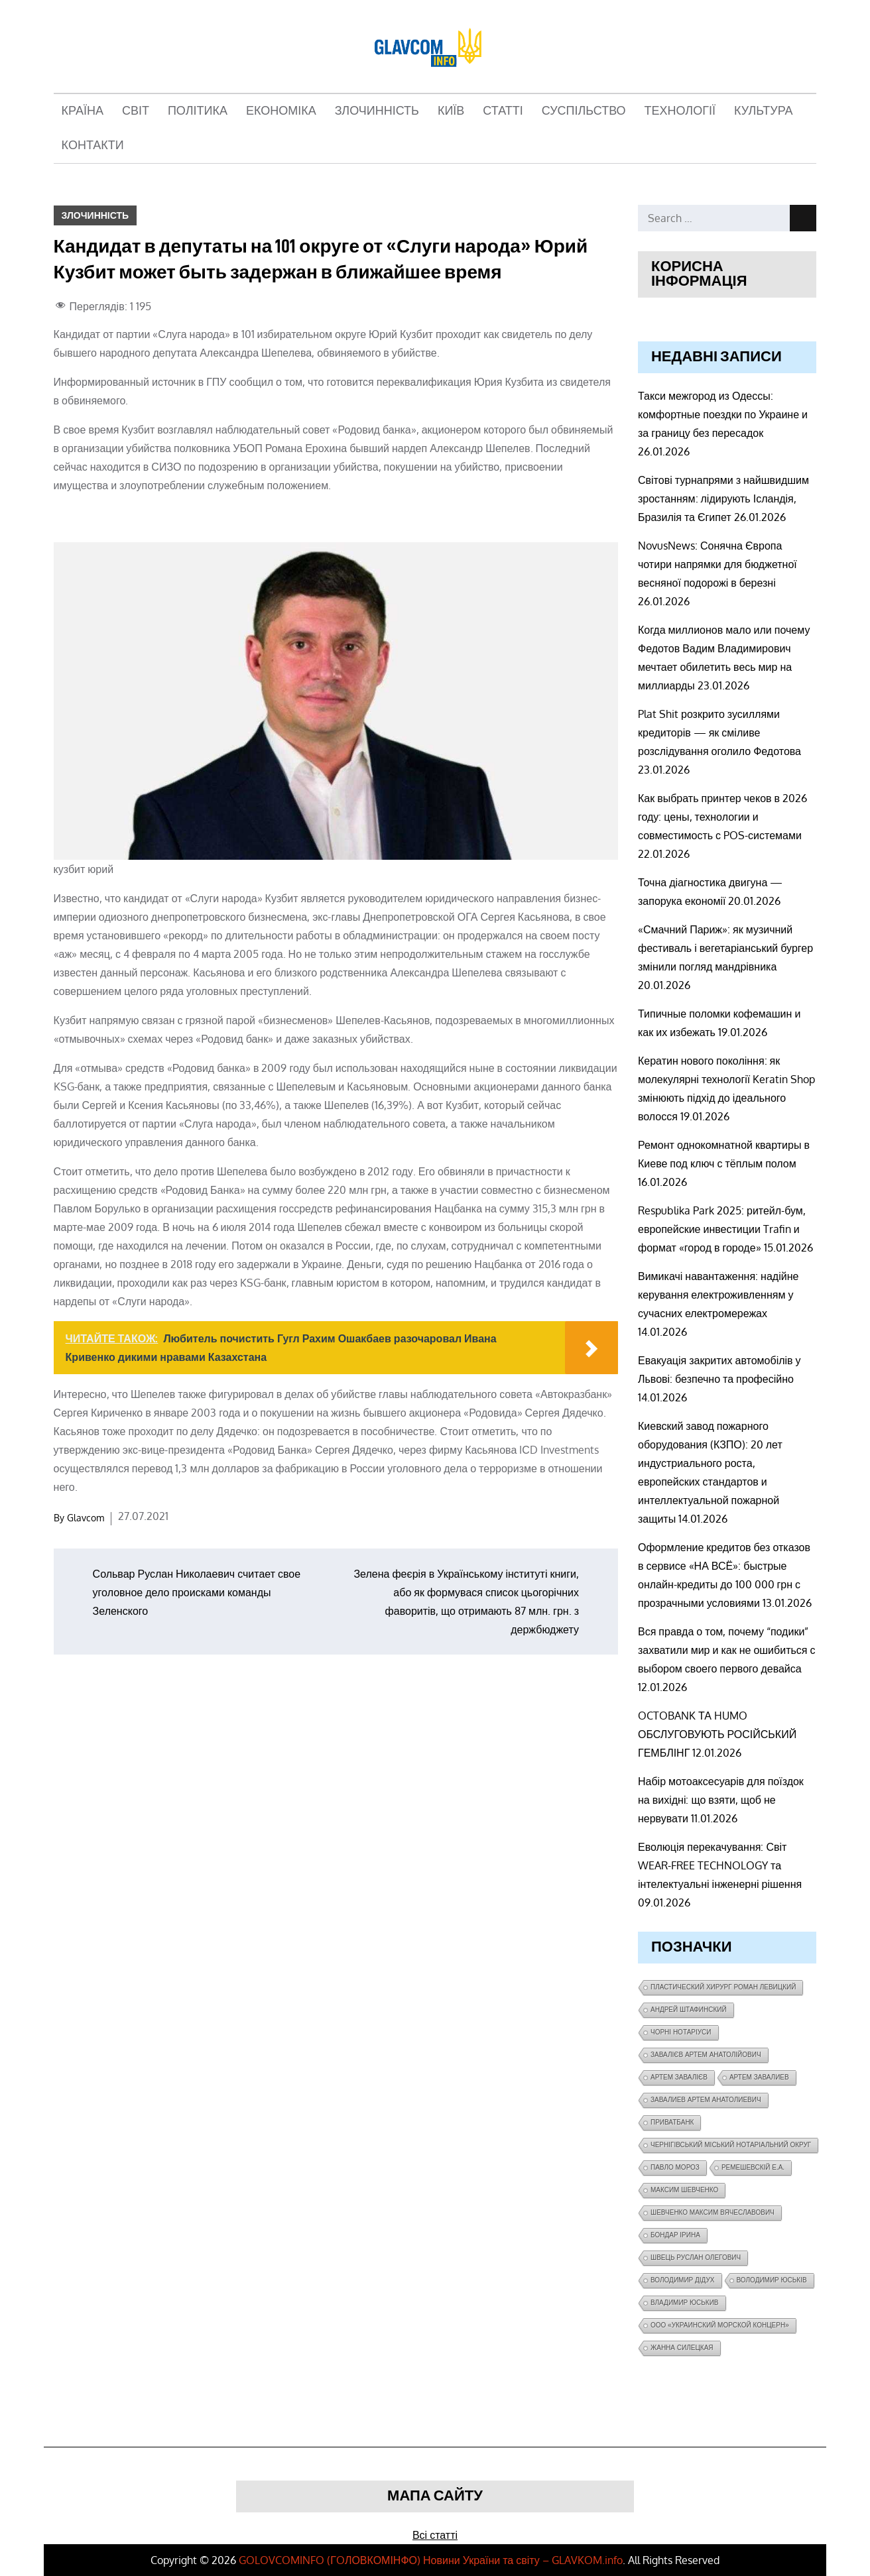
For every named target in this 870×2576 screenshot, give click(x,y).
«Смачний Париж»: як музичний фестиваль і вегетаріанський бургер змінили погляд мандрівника (725, 948)
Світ (135, 111)
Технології (680, 111)
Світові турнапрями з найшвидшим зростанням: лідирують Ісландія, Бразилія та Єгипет (723, 498)
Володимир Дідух (683, 2280)
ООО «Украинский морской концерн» (720, 2325)
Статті (503, 111)
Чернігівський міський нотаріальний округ (731, 2144)
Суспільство (584, 111)
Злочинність (377, 111)
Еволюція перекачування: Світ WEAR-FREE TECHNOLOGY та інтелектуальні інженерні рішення (720, 1865)
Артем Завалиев (759, 2077)
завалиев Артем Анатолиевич (706, 2099)
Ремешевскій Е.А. (752, 2167)
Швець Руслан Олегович (696, 2257)
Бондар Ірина (675, 2235)
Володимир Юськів (772, 2280)
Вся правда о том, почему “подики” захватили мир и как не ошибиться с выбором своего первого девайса (727, 1650)
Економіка (281, 111)
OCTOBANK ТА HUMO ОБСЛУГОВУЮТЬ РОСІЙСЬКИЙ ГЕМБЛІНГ (717, 1734)
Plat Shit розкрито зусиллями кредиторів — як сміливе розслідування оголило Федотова (719, 732)
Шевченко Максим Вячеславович (713, 2212)
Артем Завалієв (679, 2077)
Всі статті (435, 2535)
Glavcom (85, 1517)
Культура (763, 111)
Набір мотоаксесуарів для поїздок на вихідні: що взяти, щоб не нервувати (721, 1800)
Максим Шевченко (684, 2190)
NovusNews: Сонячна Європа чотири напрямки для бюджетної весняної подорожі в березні (717, 564)
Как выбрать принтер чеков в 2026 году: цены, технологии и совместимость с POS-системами (722, 816)
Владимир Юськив (685, 2302)
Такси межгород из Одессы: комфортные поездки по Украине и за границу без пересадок (723, 414)
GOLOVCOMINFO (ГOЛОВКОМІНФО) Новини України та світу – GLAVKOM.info (431, 2560)
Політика (197, 111)
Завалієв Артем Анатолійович (706, 2054)
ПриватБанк (672, 2122)
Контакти (93, 146)
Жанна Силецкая (682, 2347)
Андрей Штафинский (689, 2009)
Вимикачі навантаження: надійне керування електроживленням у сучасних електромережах (718, 1294)
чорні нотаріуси (681, 2032)
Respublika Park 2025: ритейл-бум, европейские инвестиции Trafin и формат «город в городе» (722, 1229)
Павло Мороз (675, 2167)
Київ (451, 111)
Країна (82, 111)
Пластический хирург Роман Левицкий (723, 1987)
